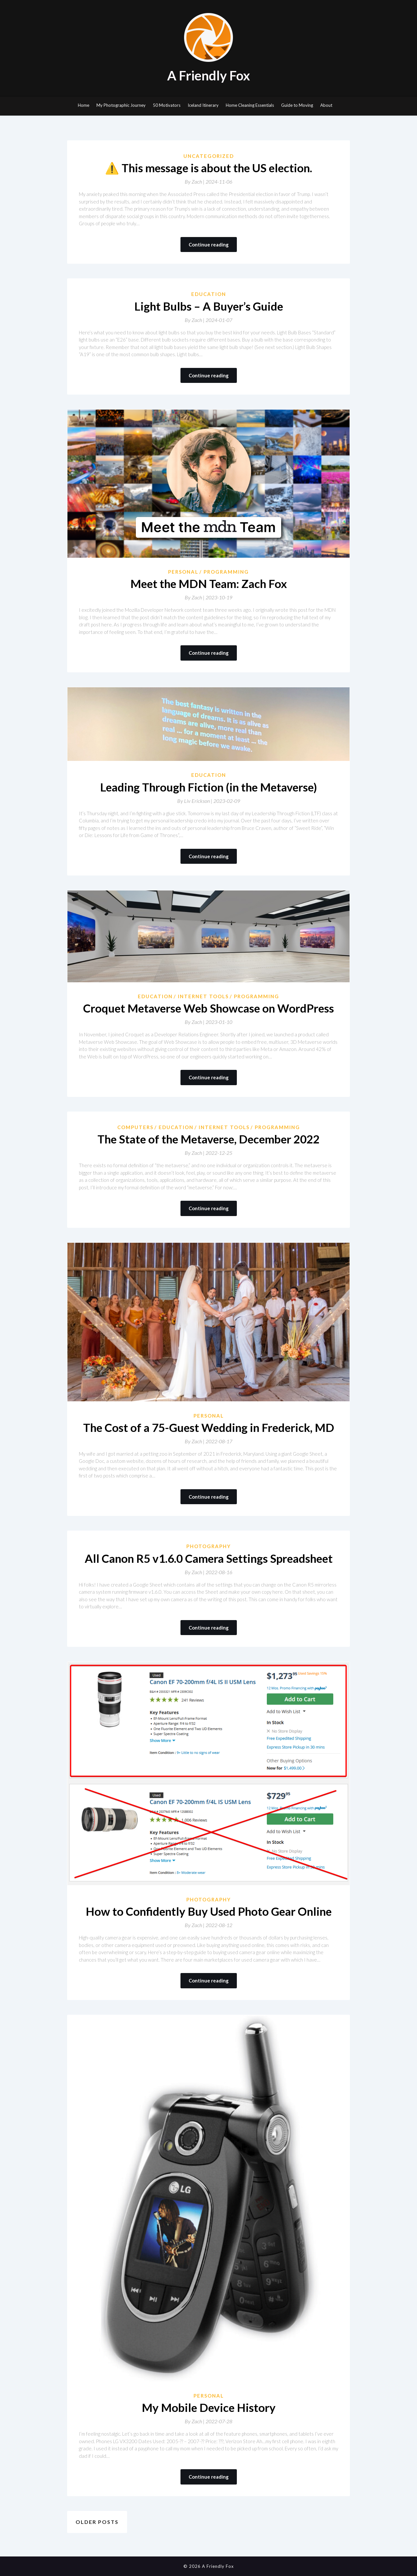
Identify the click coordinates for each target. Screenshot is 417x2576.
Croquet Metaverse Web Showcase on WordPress (208, 1008)
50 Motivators (166, 105)
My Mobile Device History (209, 2407)
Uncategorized (208, 156)
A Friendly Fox (208, 75)
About (326, 105)
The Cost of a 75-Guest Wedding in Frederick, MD (208, 1427)
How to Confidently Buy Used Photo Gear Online (209, 1911)
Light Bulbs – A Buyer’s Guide (208, 306)
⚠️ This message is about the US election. (208, 168)
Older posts (97, 2522)
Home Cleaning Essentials (250, 105)
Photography (208, 1546)
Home (83, 105)
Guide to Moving (297, 105)
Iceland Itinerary (203, 105)
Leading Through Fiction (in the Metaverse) (208, 787)
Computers (135, 1127)
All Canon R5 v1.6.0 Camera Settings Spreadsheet (209, 1558)
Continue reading (209, 244)
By (195, 181)
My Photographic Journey (121, 105)
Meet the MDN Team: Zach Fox (208, 583)
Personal (183, 572)
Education (208, 294)
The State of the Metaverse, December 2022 (208, 1139)
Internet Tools (203, 996)
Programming (226, 572)
